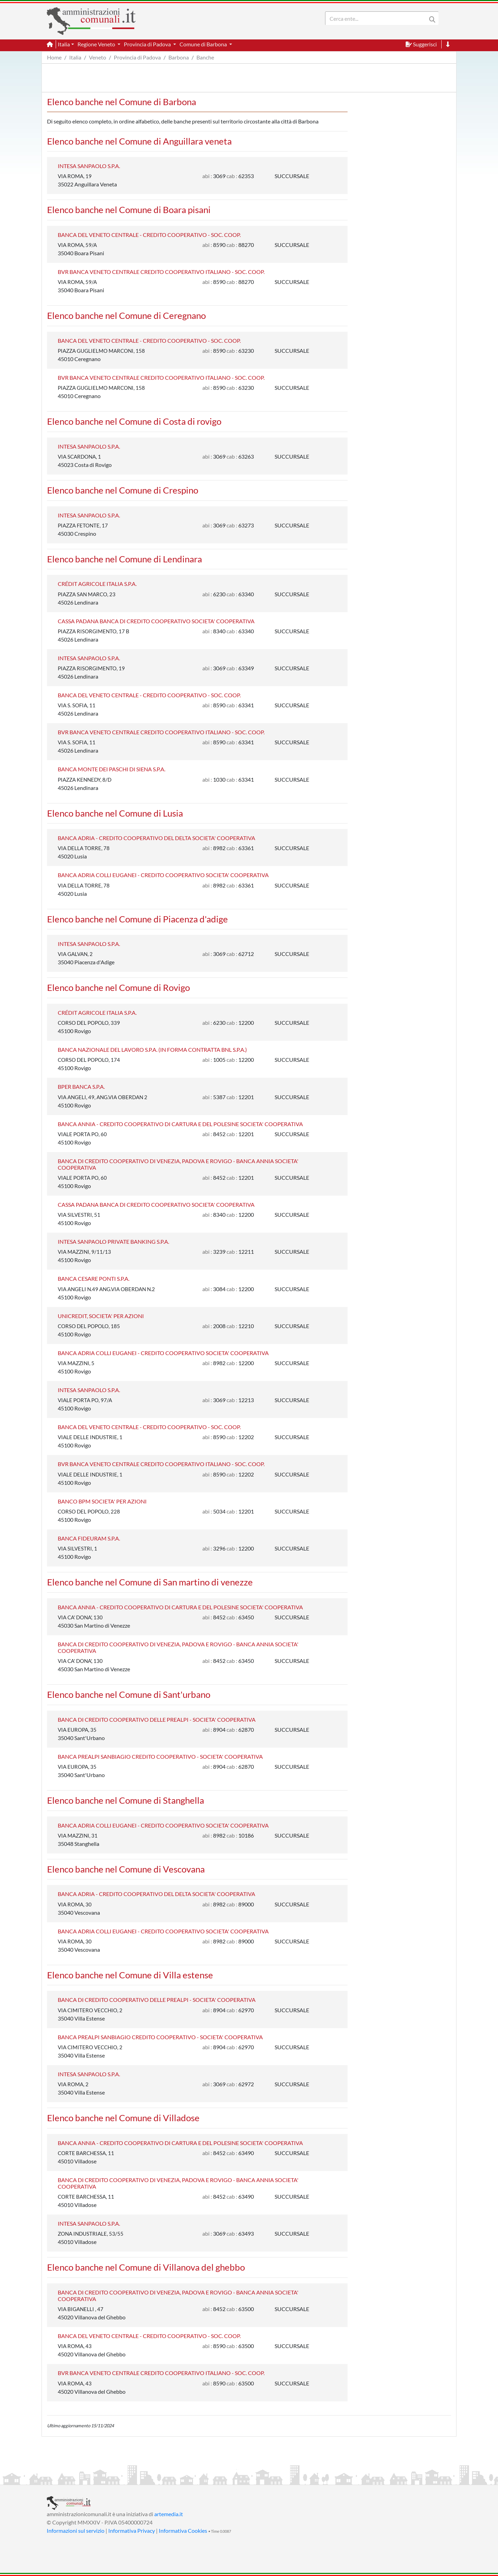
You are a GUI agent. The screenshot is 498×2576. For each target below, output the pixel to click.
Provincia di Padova (137, 57)
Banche (205, 57)
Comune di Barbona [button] (203, 44)
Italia (75, 57)
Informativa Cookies (183, 2530)
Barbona (178, 57)
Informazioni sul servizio (75, 2530)
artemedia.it (168, 2514)
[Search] (377, 18)
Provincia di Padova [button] (148, 44)
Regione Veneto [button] (96, 44)
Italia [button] (64, 44)
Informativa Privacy (131, 2530)
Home (54, 57)
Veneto (97, 57)
